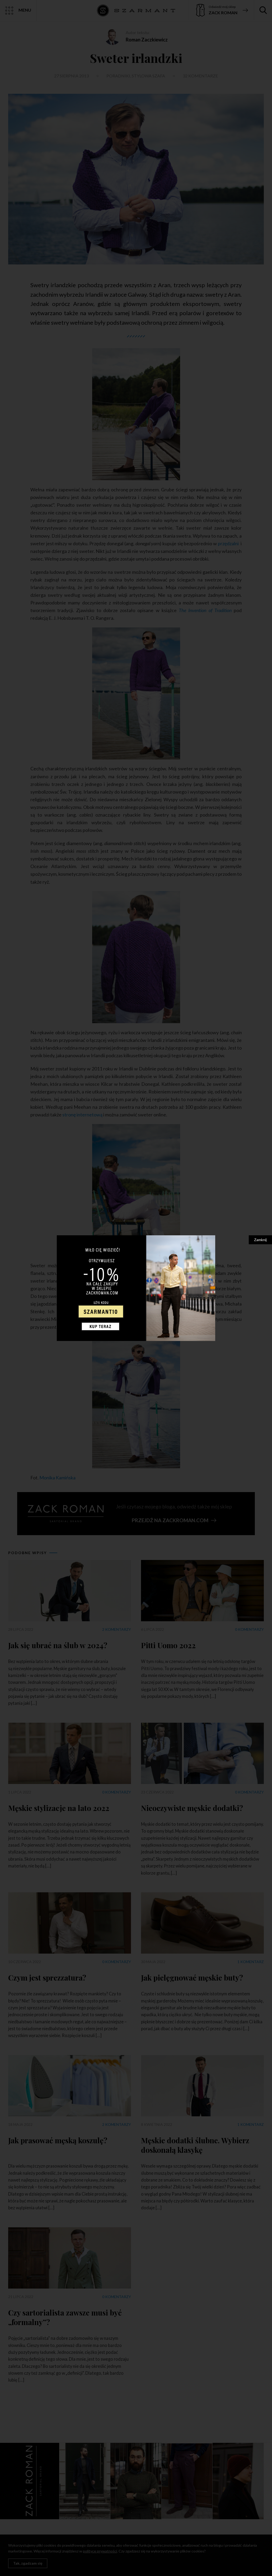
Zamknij (260, 1239)
